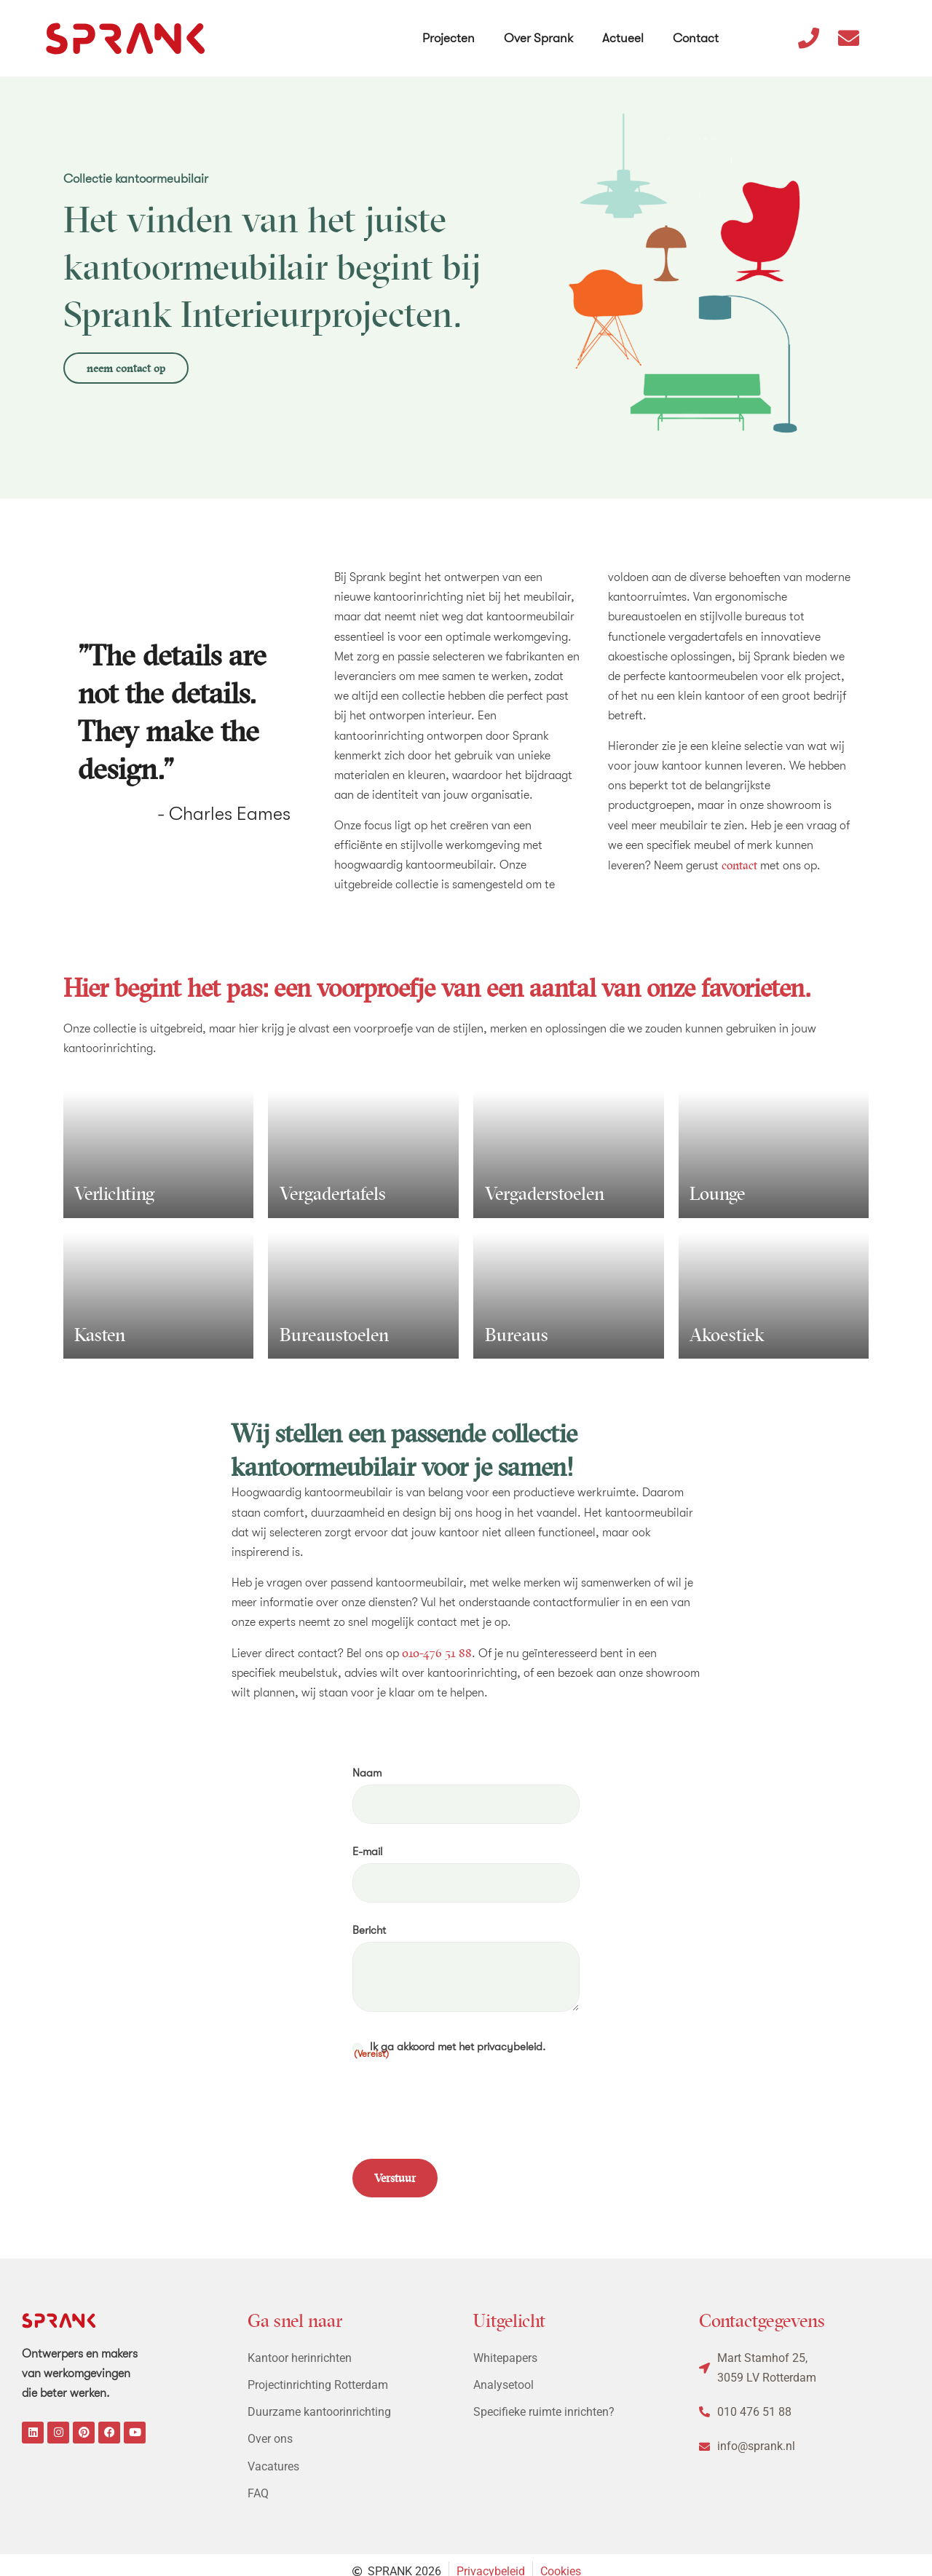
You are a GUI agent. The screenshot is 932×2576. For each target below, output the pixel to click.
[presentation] (463, 2097)
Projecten (450, 28)
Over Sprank (539, 28)
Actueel (624, 28)
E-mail (367, 1848)
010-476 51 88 (437, 1652)
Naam (367, 1773)
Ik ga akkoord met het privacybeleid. (448, 2040)
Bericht (369, 1922)
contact (739, 865)
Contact (697, 28)
